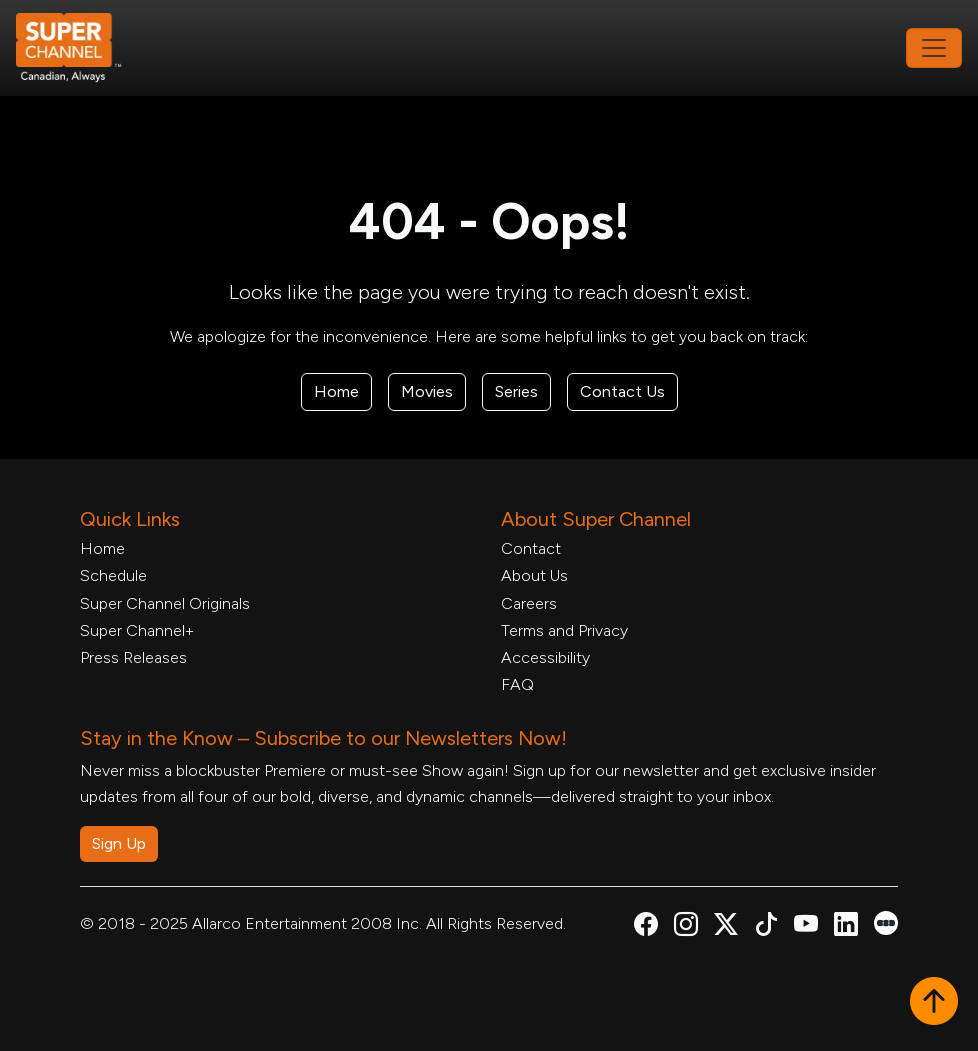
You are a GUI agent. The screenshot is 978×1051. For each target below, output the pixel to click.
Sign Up (119, 843)
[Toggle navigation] (934, 48)
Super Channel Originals (165, 603)
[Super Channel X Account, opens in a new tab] (726, 927)
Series (516, 391)
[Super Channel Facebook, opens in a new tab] (646, 927)
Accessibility (545, 657)
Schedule (113, 575)
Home (336, 391)
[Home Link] (82, 48)
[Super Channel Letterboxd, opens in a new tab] (886, 921)
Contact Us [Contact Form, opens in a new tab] (622, 391)
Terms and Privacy (564, 630)
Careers (529, 603)
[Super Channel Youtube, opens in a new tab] (806, 927)
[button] (934, 1003)
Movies (427, 391)
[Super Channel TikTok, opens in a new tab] (766, 927)
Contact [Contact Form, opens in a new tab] (531, 548)
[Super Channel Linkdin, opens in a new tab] (846, 927)
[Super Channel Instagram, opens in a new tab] (686, 927)
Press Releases (133, 657)
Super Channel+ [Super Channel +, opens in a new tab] (137, 630)
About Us (534, 575)
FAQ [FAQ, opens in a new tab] (517, 684)
